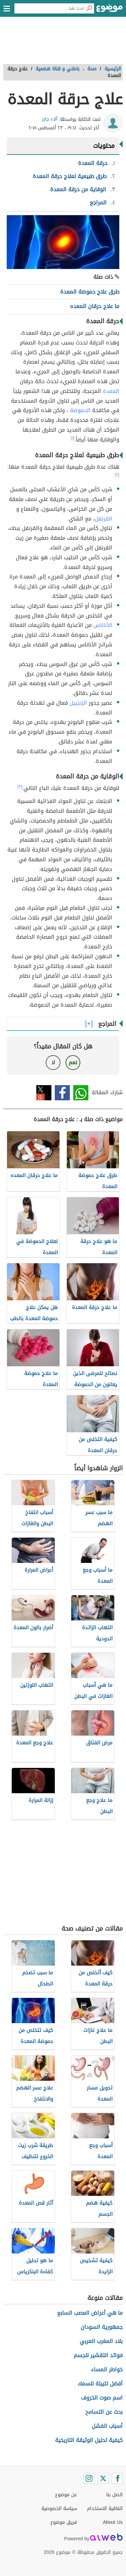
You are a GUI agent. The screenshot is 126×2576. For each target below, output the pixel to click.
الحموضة (80, 410)
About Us (113, 2522)
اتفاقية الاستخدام (105, 2508)
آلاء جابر (49, 119)
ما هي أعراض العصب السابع (90, 2313)
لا (53, 1062)
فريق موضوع (63, 2522)
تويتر (43, 1092)
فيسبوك (62, 1092)
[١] (73, 438)
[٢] (117, 474)
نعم (73, 1062)
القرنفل (103, 518)
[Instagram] (89, 2478)
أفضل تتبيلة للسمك (100, 2383)
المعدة (111, 391)
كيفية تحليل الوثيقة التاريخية (89, 2440)
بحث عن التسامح (104, 2412)
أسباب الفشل (107, 2426)
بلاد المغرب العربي (101, 2341)
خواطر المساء (107, 2369)
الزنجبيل (78, 703)
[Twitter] (103, 2478)
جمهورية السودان (102, 2327)
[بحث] (89, 8)
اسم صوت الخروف (102, 2398)
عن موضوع (66, 2494)
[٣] (19, 786)
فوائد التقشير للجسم (98, 2355)
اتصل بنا (114, 2494)
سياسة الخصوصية (59, 2508)
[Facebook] (117, 2478)
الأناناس (102, 625)
